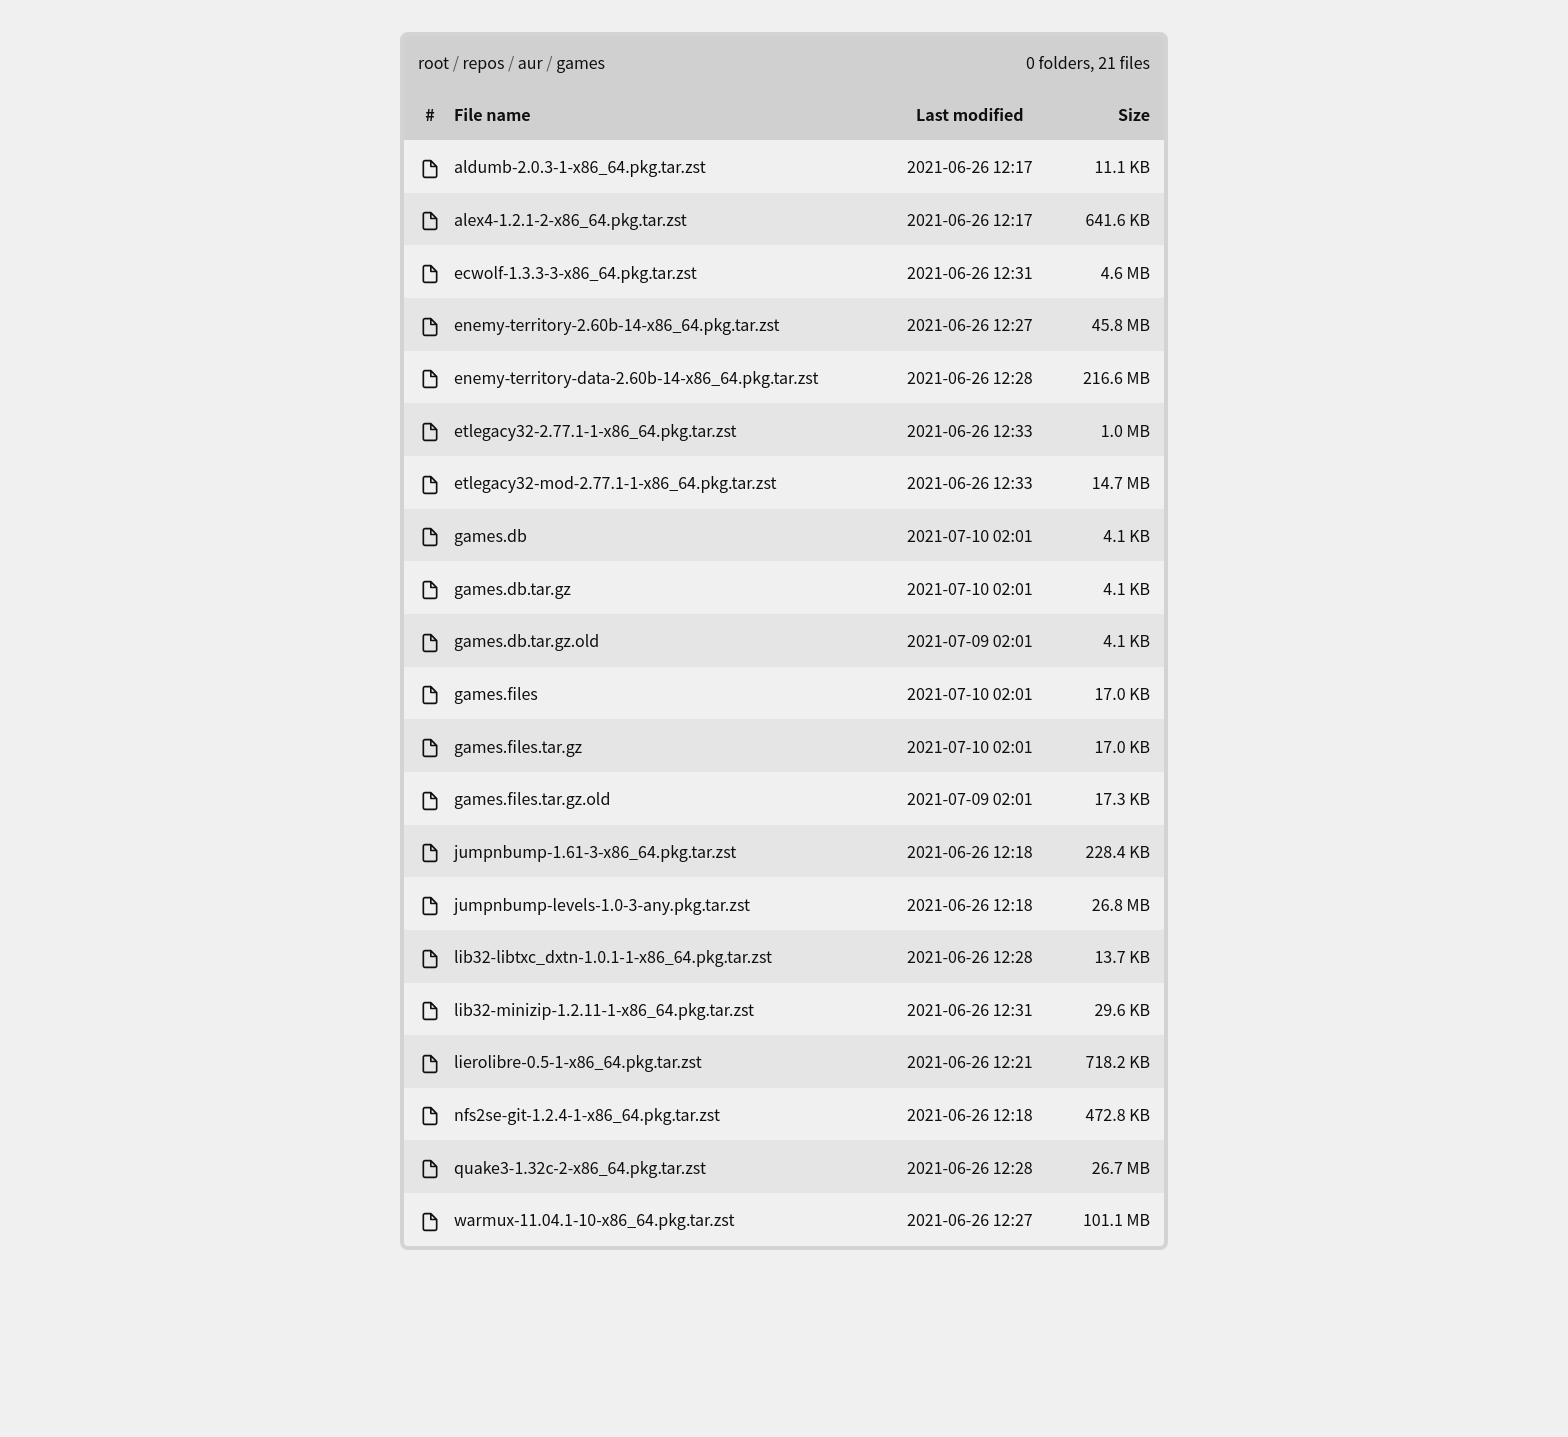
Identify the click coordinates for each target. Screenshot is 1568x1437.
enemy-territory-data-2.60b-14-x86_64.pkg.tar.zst (636, 377)
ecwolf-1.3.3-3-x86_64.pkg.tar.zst (575, 272)
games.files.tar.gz (518, 746)
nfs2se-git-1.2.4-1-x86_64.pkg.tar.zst (587, 1114)
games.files (496, 693)
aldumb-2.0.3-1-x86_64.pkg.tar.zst (580, 166)
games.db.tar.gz (512, 588)
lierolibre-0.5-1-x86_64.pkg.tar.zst (578, 1061)
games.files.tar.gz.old (532, 798)
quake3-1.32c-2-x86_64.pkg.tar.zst (580, 1167)
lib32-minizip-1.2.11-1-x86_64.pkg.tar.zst (604, 1009)
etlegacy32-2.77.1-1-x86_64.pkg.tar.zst (595, 430)
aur (530, 62)
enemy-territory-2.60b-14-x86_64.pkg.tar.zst (617, 324)
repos (484, 62)
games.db (490, 535)
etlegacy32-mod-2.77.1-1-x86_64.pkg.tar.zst (615, 482)
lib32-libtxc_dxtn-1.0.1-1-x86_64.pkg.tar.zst (613, 956)
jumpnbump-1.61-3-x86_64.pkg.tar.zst (595, 851)
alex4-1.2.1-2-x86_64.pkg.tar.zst (570, 219)
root (433, 62)
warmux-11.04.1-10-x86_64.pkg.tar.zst (594, 1219)
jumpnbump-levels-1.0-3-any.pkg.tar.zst (602, 904)
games (580, 62)
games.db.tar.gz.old (526, 640)
